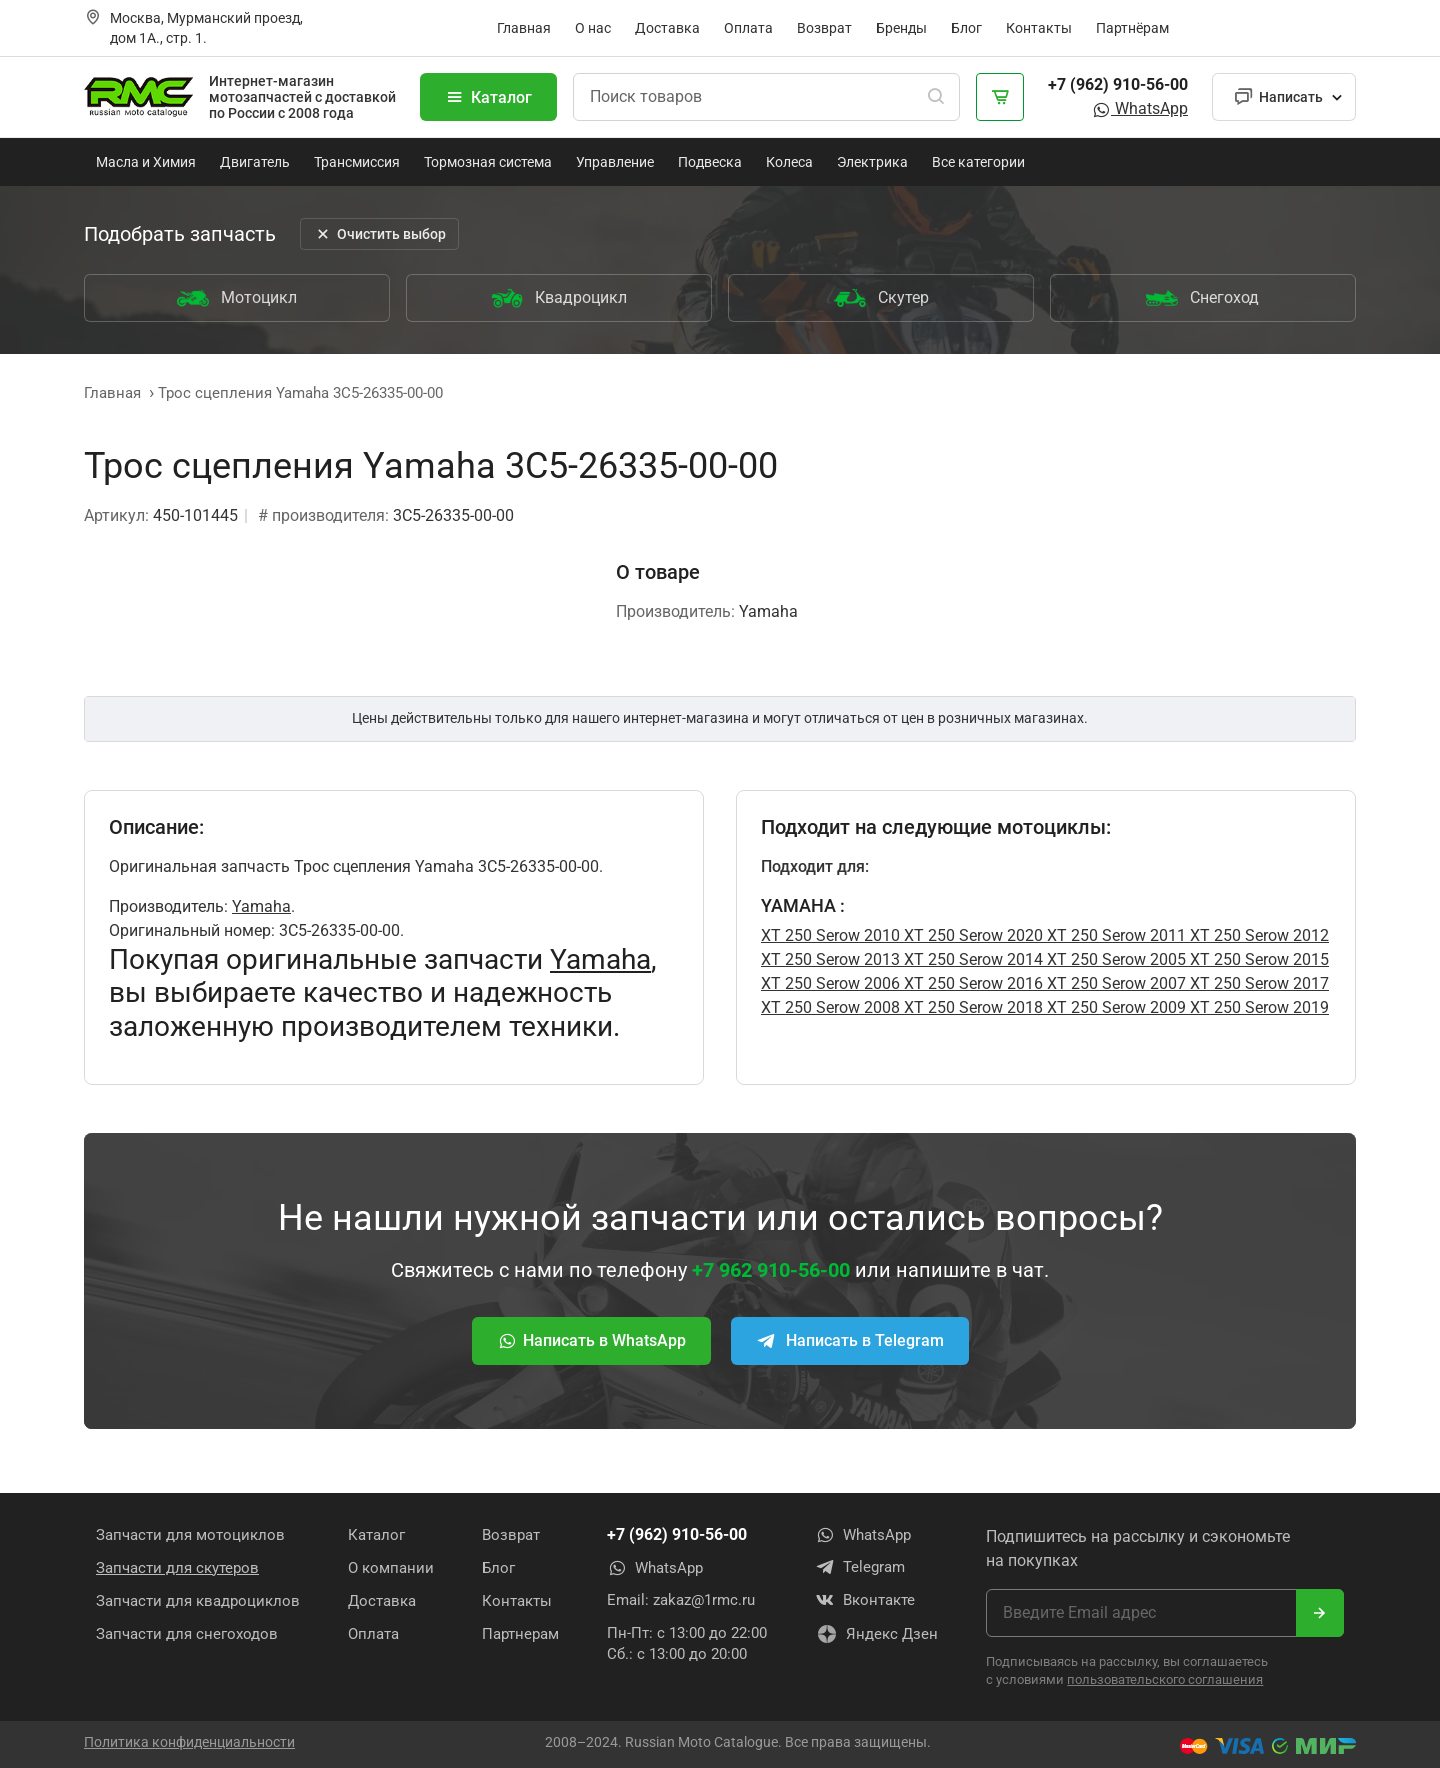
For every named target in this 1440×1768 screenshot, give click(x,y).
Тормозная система (488, 162)
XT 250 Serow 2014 (971, 959)
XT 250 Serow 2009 (1114, 1007)
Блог (966, 28)
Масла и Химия (146, 162)
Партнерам (520, 1633)
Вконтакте (865, 1600)
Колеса (789, 162)
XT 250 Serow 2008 (830, 1007)
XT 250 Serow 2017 (1257, 983)
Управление (615, 162)
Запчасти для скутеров (177, 1567)
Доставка (667, 28)
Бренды (901, 28)
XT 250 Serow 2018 (971, 1007)
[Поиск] (936, 97)
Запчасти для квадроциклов (198, 1600)
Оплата (748, 28)
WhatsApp (1139, 108)
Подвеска (710, 162)
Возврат (824, 28)
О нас (593, 28)
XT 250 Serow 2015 (1257, 959)
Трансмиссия (357, 162)
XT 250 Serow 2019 (1257, 1007)
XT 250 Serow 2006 (830, 983)
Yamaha (261, 906)
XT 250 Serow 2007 (1114, 983)
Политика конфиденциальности (189, 1741)
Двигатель (255, 162)
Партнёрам (1132, 28)
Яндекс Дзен (877, 1635)
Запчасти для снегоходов (187, 1633)
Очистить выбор (379, 234)
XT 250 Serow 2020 (971, 935)
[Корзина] (1000, 97)
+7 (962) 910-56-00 (1118, 84)
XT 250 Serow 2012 (1257, 935)
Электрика (872, 162)
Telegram (860, 1567)
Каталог (488, 97)
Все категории (978, 162)
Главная (524, 28)
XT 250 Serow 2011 (1114, 935)
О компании (391, 1567)
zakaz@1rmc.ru (704, 1600)
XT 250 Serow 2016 (971, 983)
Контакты (1039, 28)
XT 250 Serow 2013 (830, 959)
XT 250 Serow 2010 (830, 935)
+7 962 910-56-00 (771, 1270)
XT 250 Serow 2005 (1114, 959)
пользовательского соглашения (1165, 1678)
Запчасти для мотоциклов (190, 1534)
